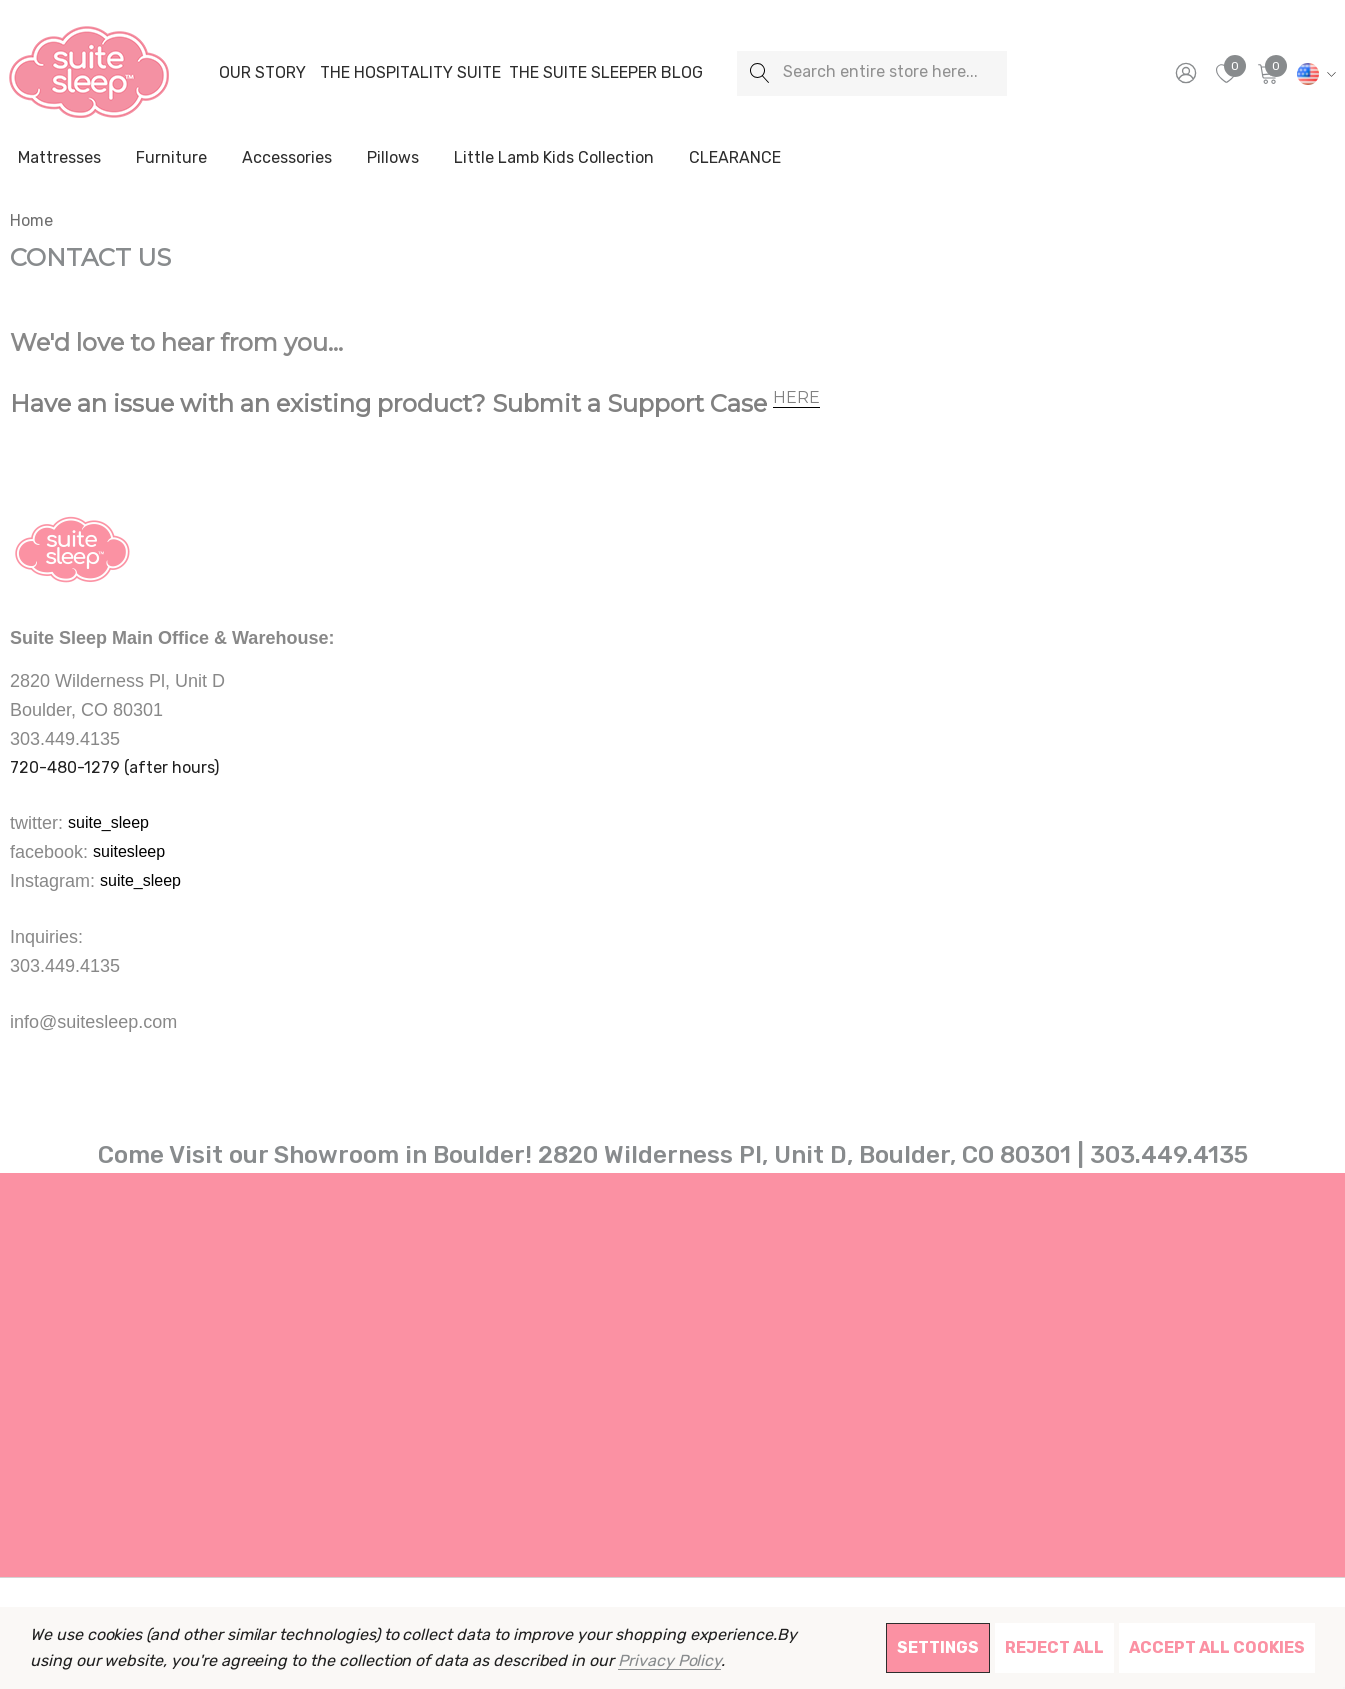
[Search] (759, 73)
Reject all (1054, 1647)
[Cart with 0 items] (1266, 73)
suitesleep (129, 851)
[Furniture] (171, 158)
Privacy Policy (669, 1660)
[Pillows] (393, 159)
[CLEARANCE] (734, 158)
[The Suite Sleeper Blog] (606, 73)
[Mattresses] (59, 159)
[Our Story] (262, 73)
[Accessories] (287, 159)
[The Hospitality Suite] (410, 73)
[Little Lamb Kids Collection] (554, 159)
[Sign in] (1184, 73)
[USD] (1313, 73)
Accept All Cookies (1217, 1647)
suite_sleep (108, 822)
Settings (938, 1647)
